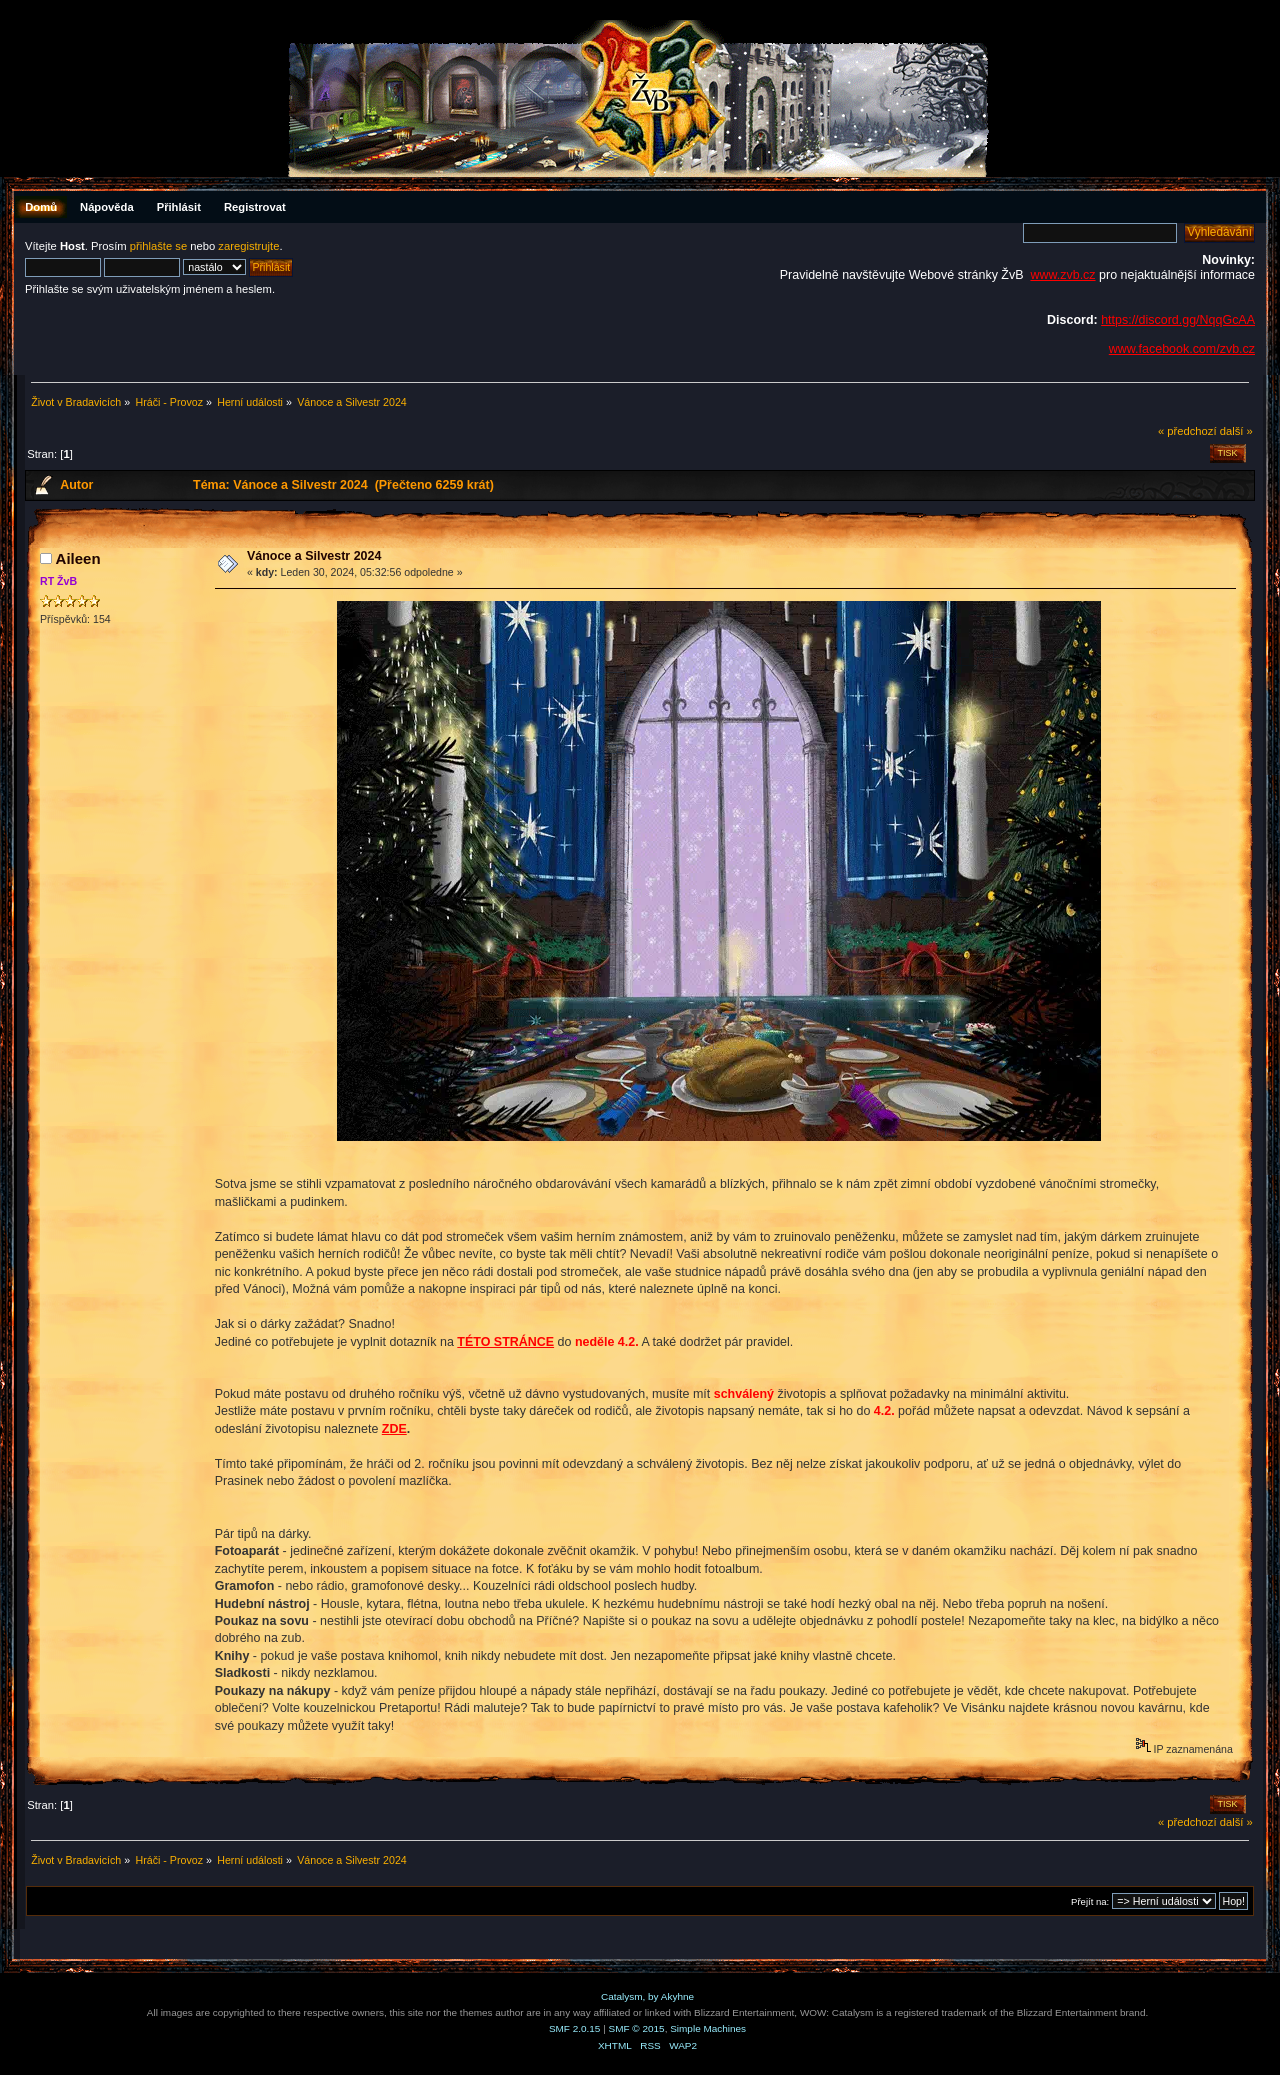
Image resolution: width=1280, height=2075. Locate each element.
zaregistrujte (248, 246)
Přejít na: (1090, 1901)
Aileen (78, 558)
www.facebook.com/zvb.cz (1182, 349)
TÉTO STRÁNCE (505, 1342)
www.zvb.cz (1062, 275)
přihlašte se (158, 246)
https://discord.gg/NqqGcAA (1178, 320)
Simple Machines (708, 2028)
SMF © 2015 (637, 2028)
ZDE (394, 1429)
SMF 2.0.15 (575, 2028)
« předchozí (1187, 431)
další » (1236, 431)
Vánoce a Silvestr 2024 (314, 556)
